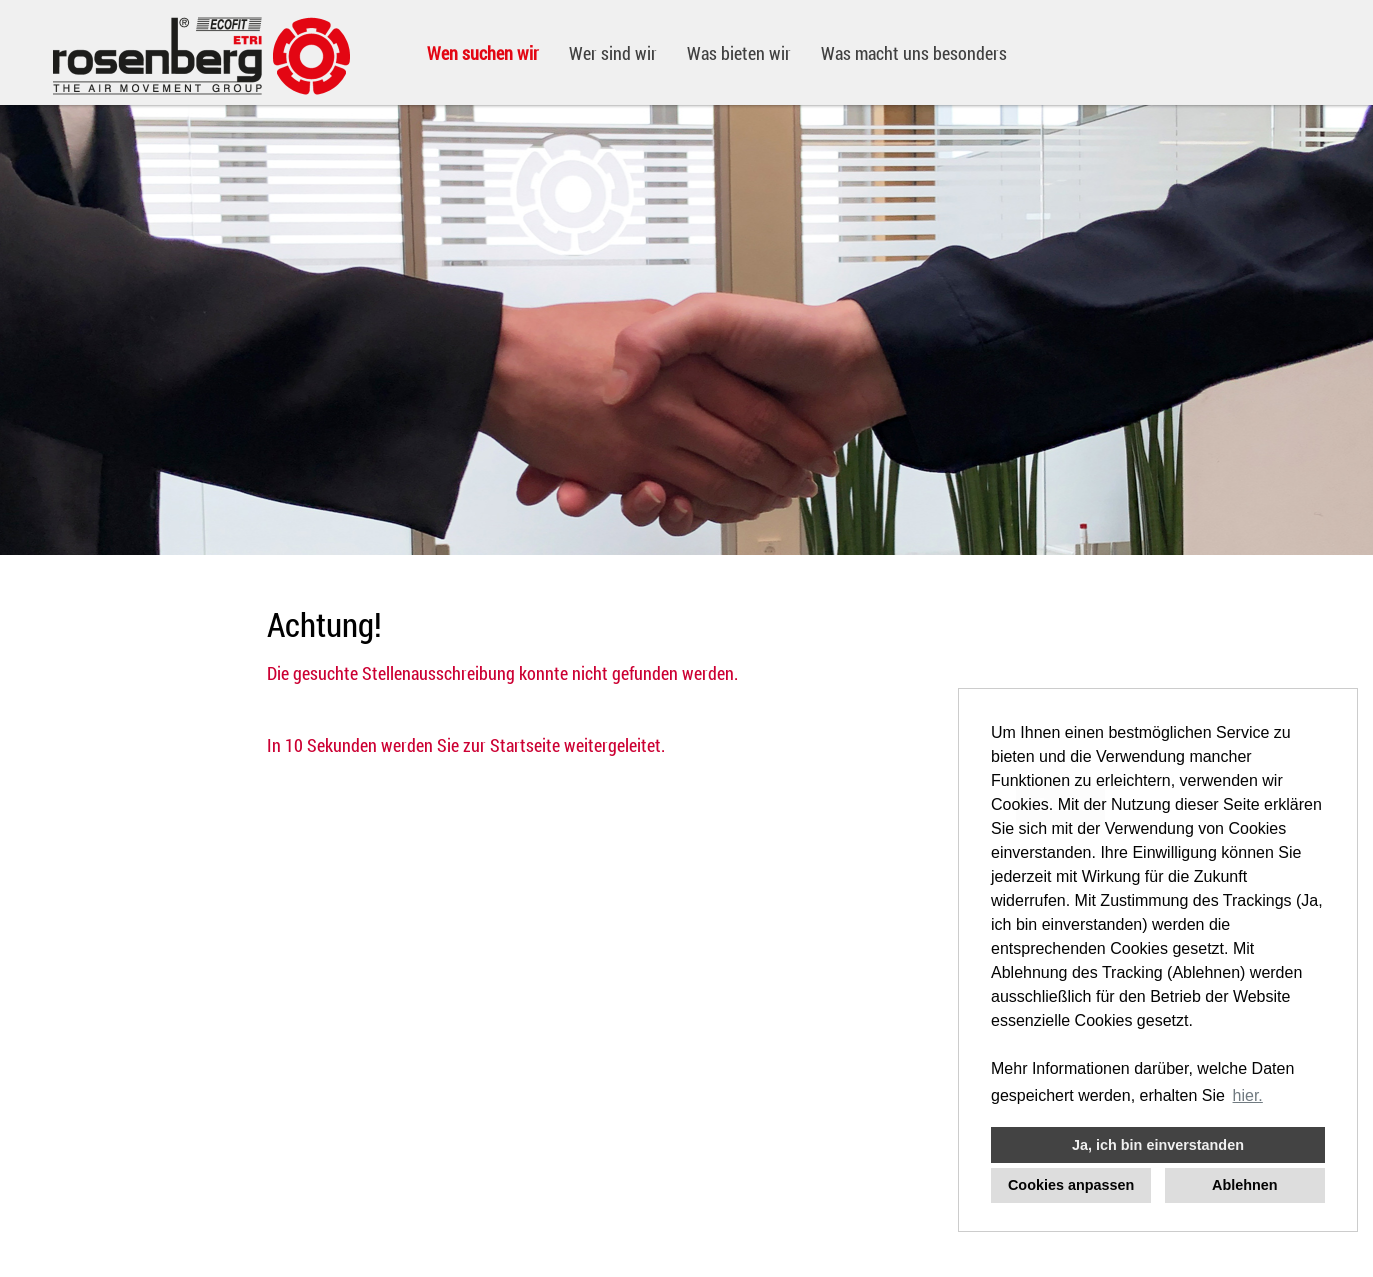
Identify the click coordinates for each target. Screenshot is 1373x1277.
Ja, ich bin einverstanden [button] (1158, 1145)
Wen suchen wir (483, 53)
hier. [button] (1248, 1095)
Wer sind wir (613, 53)
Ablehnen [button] (1245, 1185)
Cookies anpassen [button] (1071, 1185)
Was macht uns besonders (914, 53)
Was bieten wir (739, 53)
